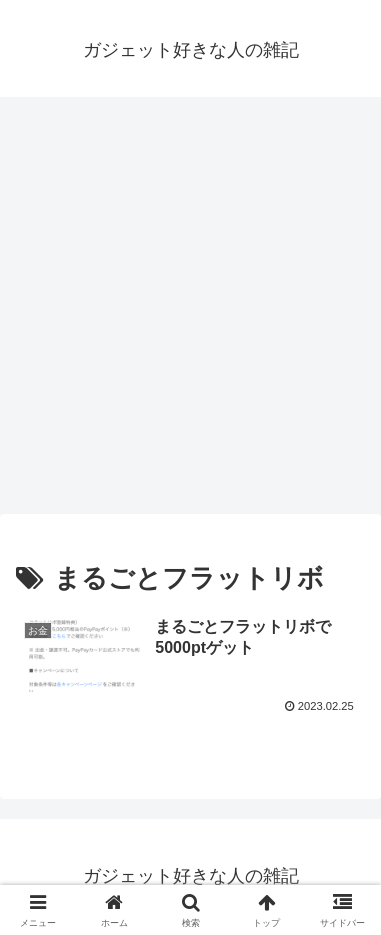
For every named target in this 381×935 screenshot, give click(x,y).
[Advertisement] (190, 311)
